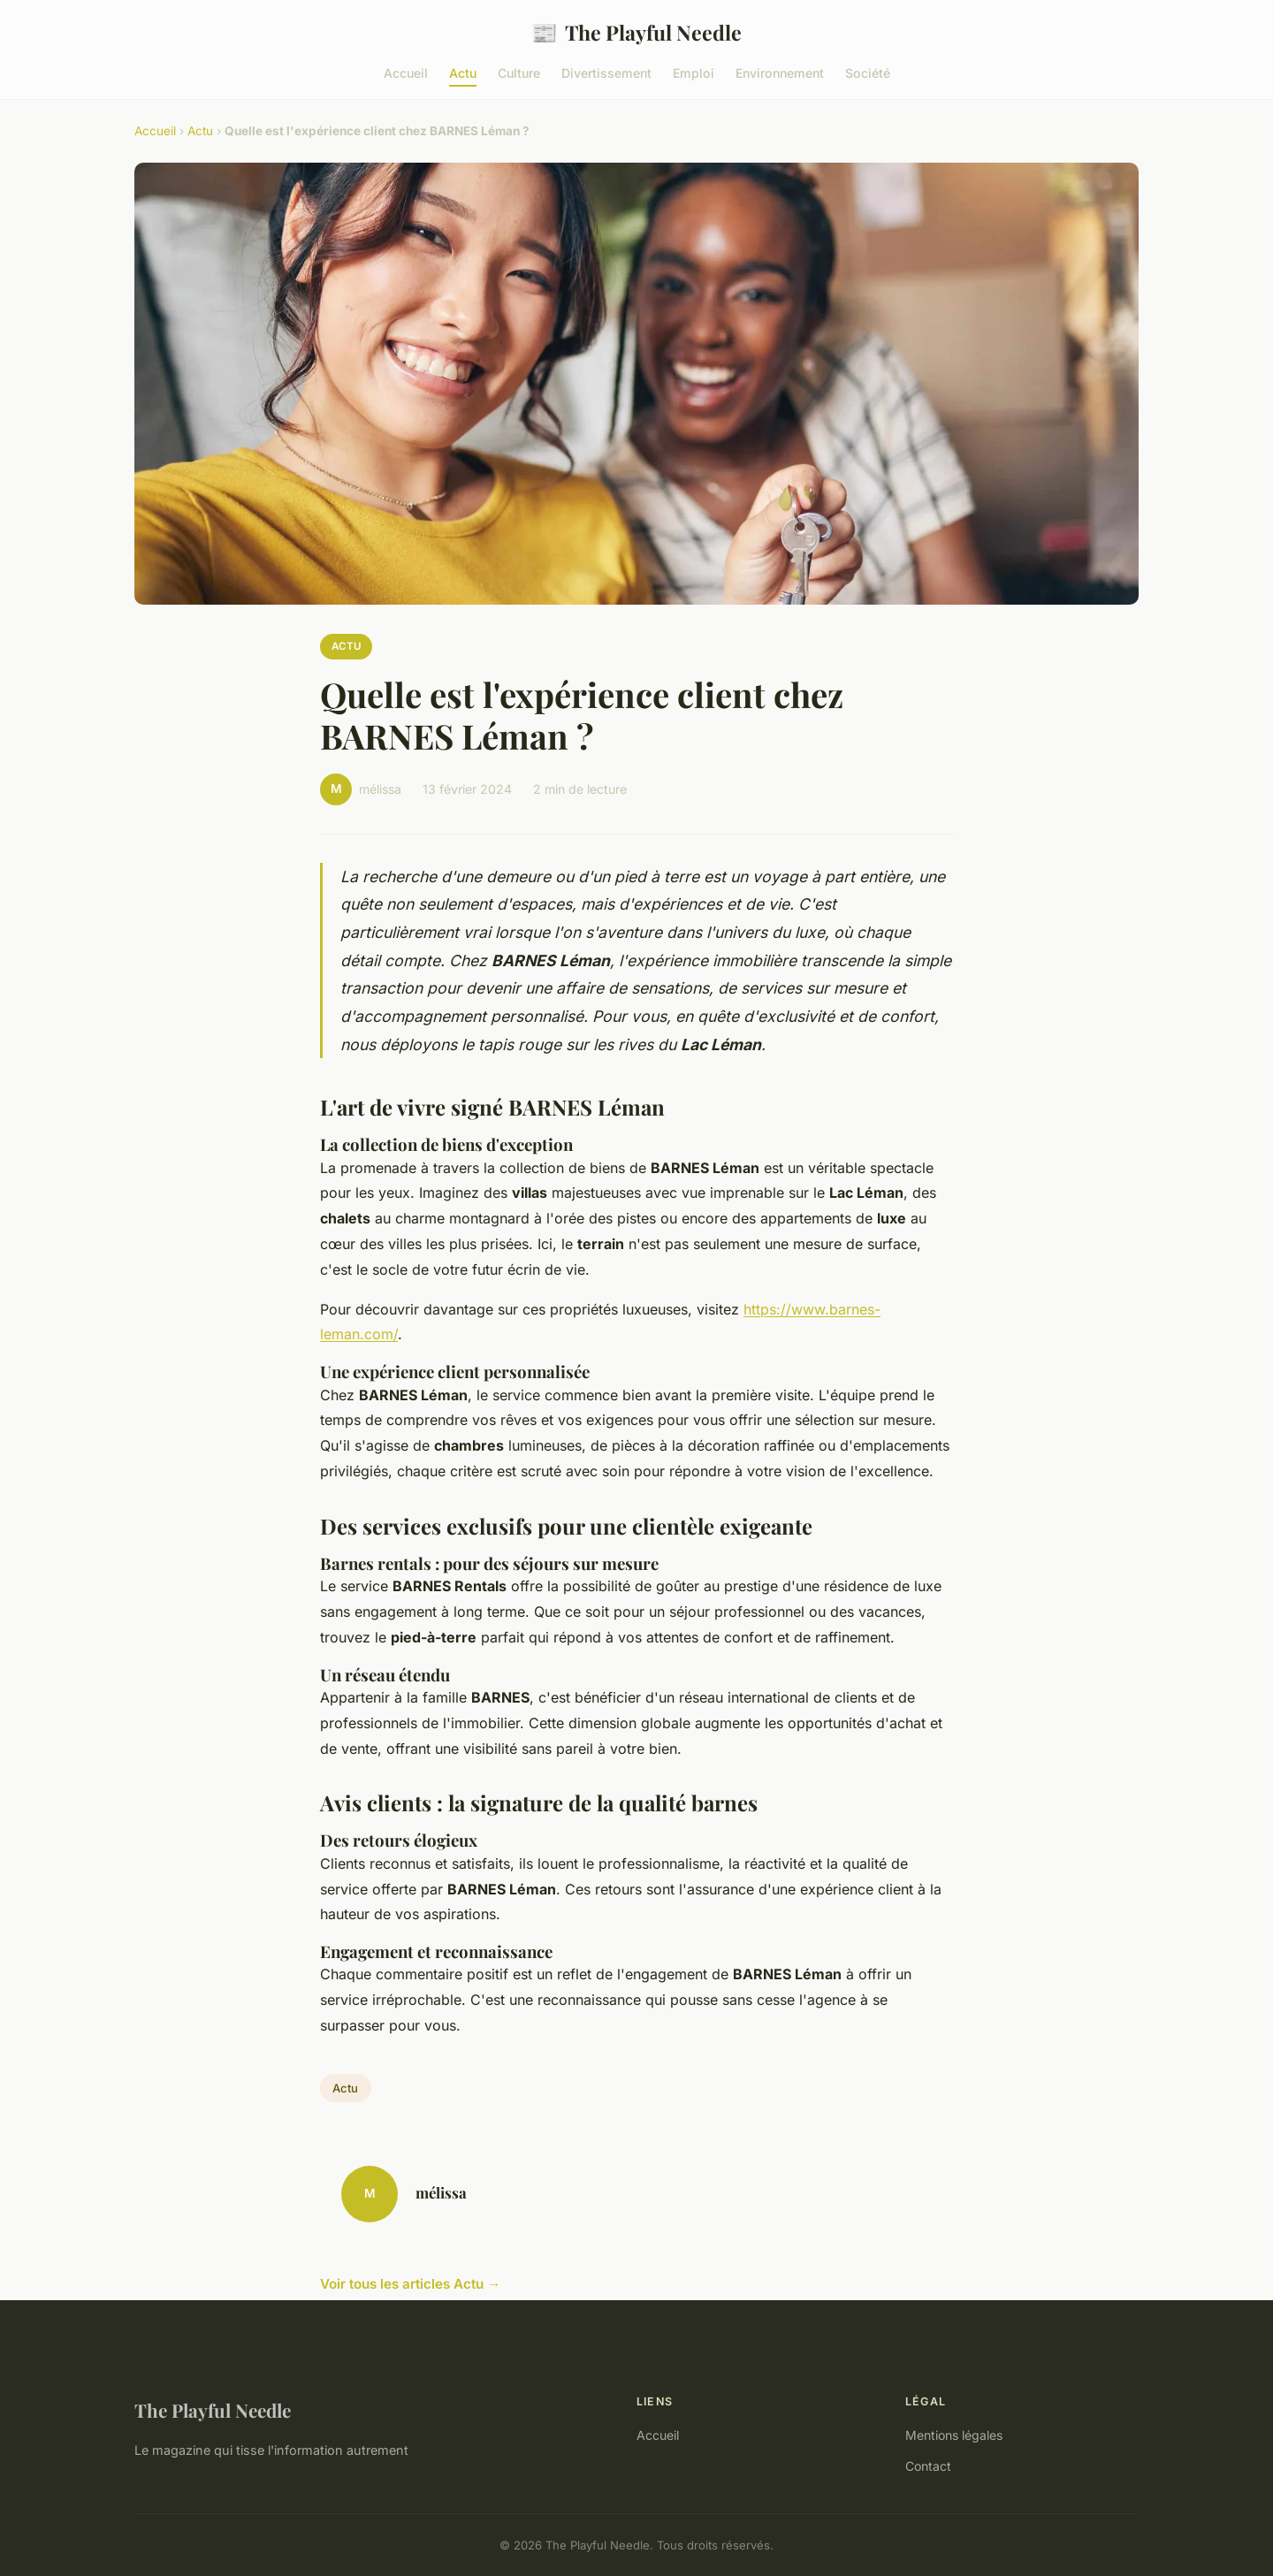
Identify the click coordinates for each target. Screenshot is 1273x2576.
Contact (928, 2465)
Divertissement (606, 72)
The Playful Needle (636, 32)
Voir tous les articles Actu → (410, 2283)
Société (867, 72)
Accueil (406, 72)
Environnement (780, 72)
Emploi (693, 72)
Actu (462, 72)
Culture (519, 72)
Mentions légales (953, 2435)
